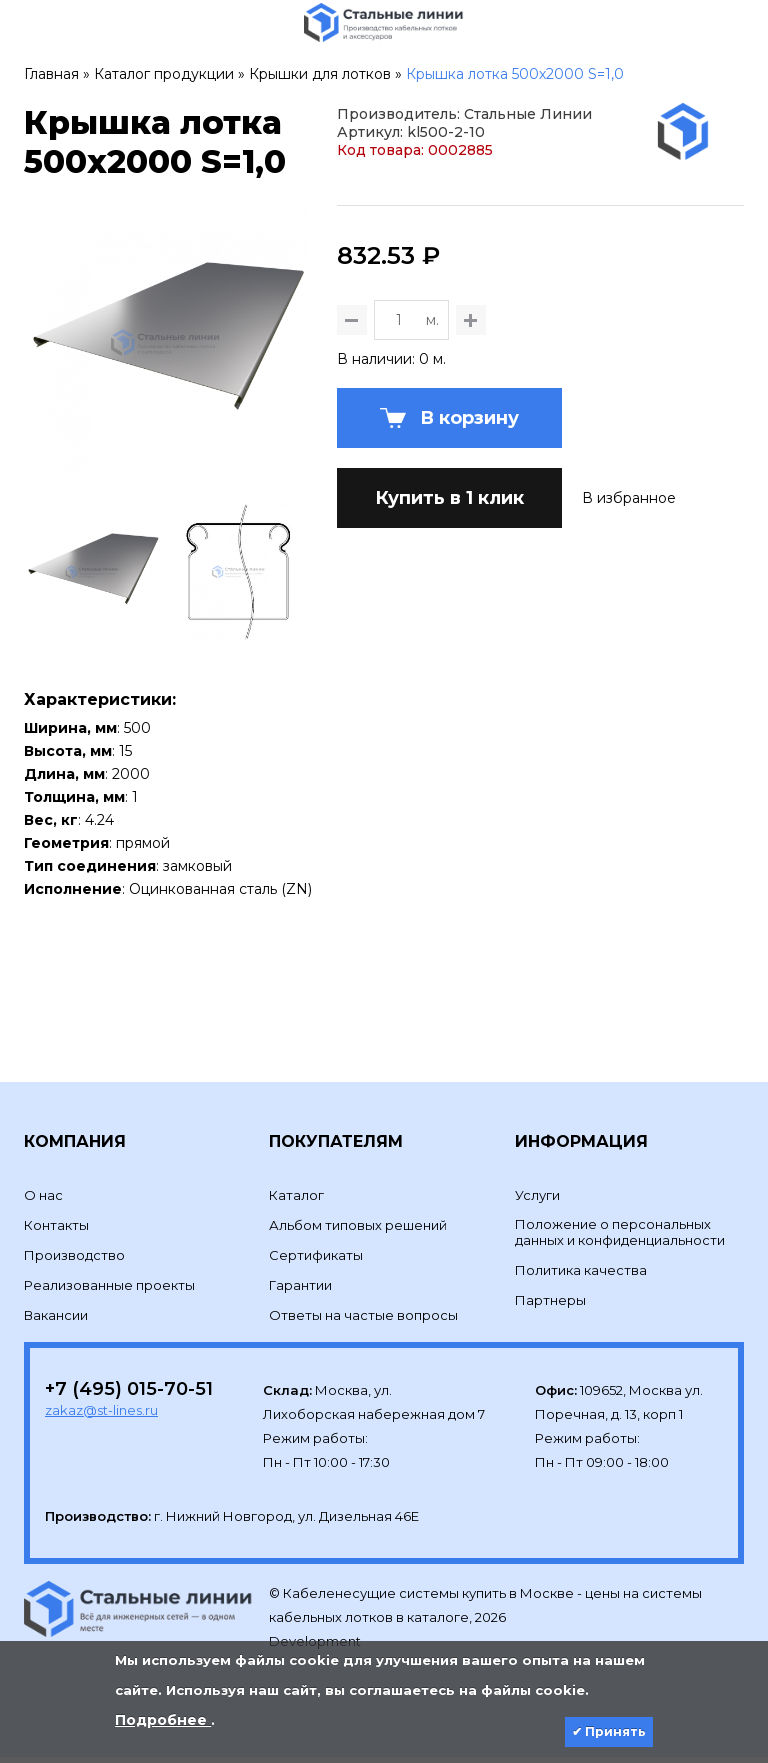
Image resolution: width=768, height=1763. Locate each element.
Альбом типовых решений (358, 1231)
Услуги (537, 1201)
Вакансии (56, 1321)
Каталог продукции (164, 74)
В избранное (629, 596)
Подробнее (163, 1720)
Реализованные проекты (109, 1291)
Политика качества (581, 1276)
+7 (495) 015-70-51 (129, 1395)
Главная (51, 74)
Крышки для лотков (320, 74)
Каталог (296, 1201)
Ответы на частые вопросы (363, 1321)
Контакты (56, 1231)
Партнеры (550, 1306)
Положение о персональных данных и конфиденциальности (620, 1238)
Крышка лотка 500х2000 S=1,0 (515, 74)
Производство (74, 1261)
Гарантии (300, 1291)
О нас (43, 1201)
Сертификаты (316, 1261)
